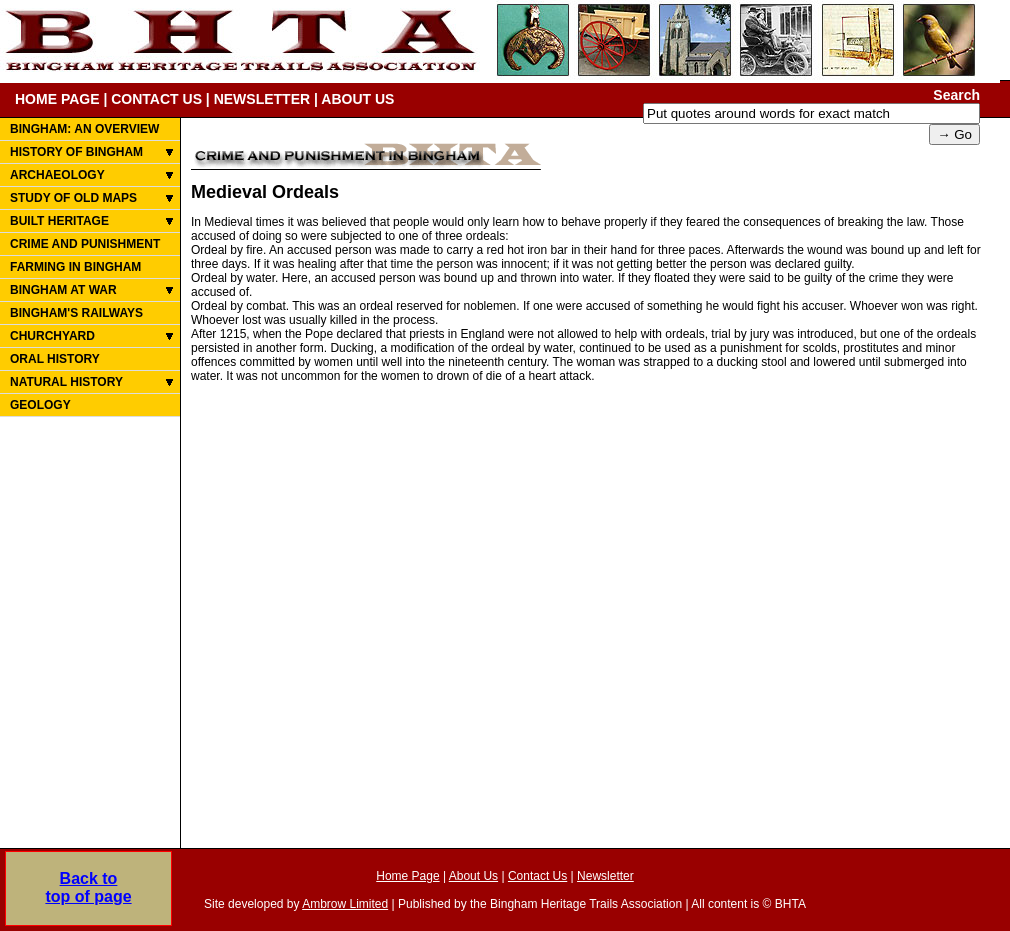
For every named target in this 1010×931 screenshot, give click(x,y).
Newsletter (605, 876)
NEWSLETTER (262, 99)
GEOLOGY (40, 405)
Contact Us (537, 876)
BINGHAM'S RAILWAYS (76, 313)
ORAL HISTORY (55, 359)
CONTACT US (156, 99)
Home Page (407, 876)
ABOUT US (357, 99)
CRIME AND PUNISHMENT (85, 244)
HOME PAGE (57, 99)
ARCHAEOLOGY (57, 175)
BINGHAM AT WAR (63, 290)
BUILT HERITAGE (59, 221)
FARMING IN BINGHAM (75, 267)
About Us (473, 876)
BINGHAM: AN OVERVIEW (84, 129)
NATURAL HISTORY (66, 382)
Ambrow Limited (345, 904)
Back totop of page (88, 887)
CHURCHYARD (52, 336)
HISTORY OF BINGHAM (76, 152)
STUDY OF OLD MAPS (73, 198)
